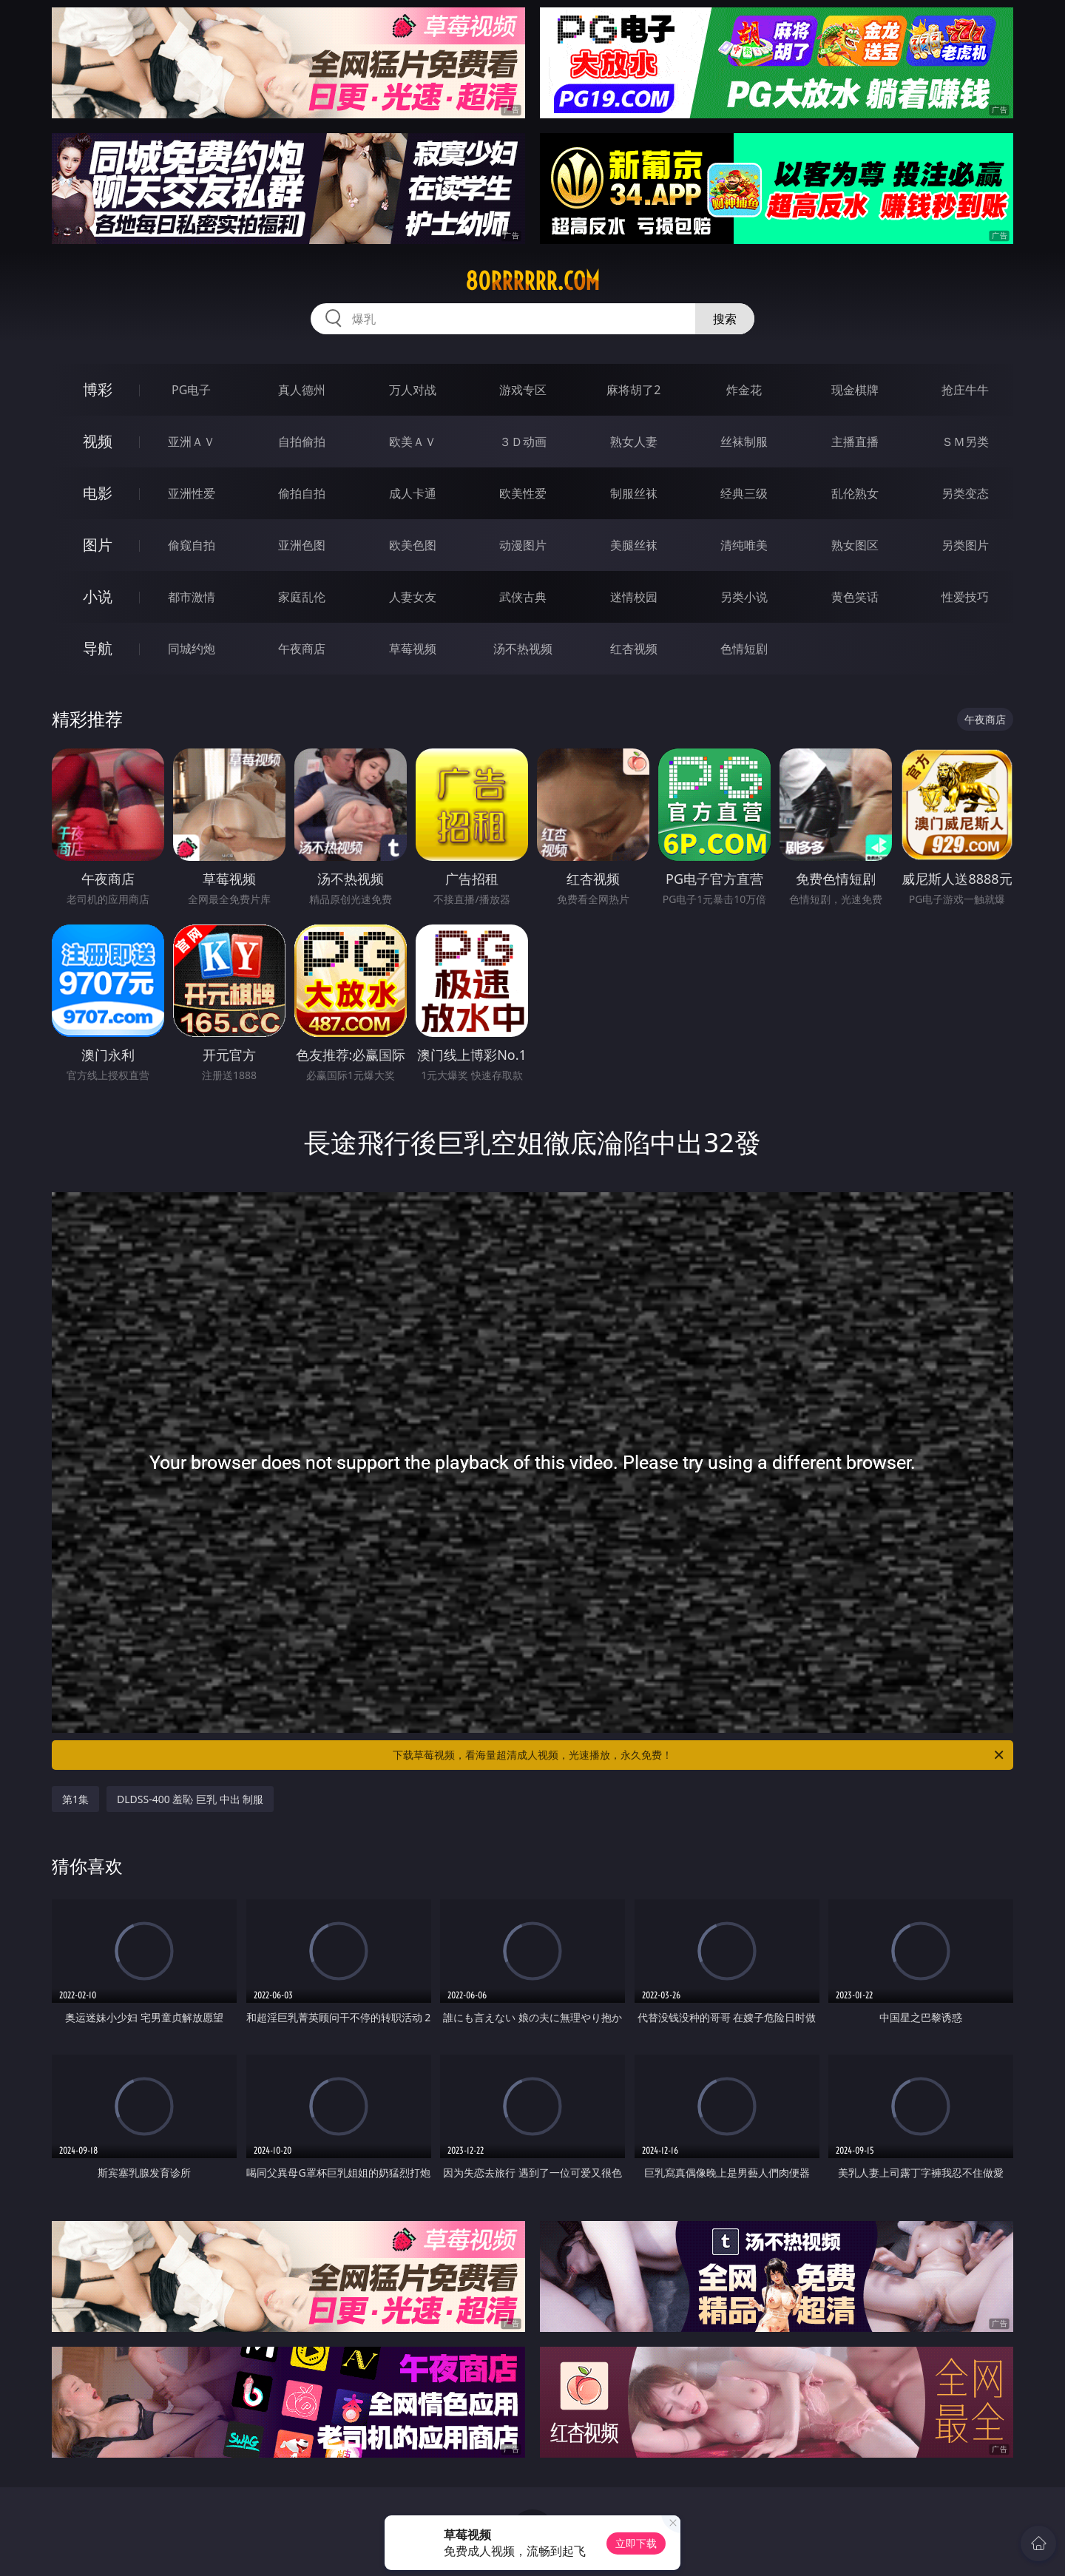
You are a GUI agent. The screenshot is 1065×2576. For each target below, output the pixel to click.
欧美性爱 (523, 493)
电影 (97, 493)
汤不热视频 (522, 648)
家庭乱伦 (301, 597)
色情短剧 (744, 648)
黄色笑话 (855, 597)
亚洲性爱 (191, 493)
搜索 (725, 319)
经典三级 (744, 493)
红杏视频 (633, 648)
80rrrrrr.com (532, 281)
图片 (97, 545)
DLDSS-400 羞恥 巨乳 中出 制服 (190, 1799)
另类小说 (744, 597)
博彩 (97, 389)
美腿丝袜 (633, 545)
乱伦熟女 (855, 493)
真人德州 (301, 390)
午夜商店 (301, 648)
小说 (97, 596)
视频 (97, 441)
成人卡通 (412, 493)
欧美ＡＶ (412, 441)
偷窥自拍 (191, 545)
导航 (97, 648)
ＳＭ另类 (965, 441)
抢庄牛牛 (965, 390)
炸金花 (744, 390)
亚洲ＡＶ (191, 441)
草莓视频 (412, 648)
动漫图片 (523, 545)
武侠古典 (523, 597)
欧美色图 (412, 545)
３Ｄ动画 (523, 441)
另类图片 (965, 545)
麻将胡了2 (633, 390)
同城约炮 (191, 648)
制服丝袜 (633, 493)
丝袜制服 (744, 441)
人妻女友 (412, 597)
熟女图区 (855, 545)
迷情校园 (633, 597)
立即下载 (636, 2543)
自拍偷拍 (301, 441)
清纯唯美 (744, 545)
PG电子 (191, 390)
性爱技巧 (965, 597)
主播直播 (855, 441)
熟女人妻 (633, 441)
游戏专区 (523, 390)
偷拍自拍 (301, 493)
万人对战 (412, 390)
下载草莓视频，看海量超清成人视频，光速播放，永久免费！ (699, 1755)
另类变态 (965, 493)
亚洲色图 (301, 545)
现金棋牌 (855, 390)
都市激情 (191, 597)
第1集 (75, 1799)
